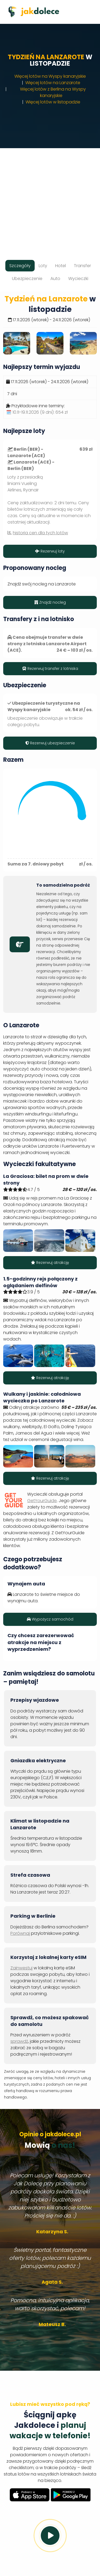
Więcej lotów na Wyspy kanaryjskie (50, 76)
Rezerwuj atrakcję (50, 1262)
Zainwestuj (21, 1968)
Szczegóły (20, 266)
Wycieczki (78, 278)
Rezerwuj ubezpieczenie (50, 743)
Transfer (82, 266)
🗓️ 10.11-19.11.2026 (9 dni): (37, 412)
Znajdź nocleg (50, 602)
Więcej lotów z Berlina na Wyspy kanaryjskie (53, 92)
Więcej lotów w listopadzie (53, 102)
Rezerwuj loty (50, 551)
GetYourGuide (42, 1501)
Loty (43, 266)
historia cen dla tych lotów (40, 533)
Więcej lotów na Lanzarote (52, 83)
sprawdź (19, 2041)
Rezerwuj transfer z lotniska (50, 668)
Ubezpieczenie (27, 278)
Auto (55, 278)
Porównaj (20, 1933)
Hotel (60, 266)
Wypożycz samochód (50, 1619)
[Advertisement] (50, 198)
